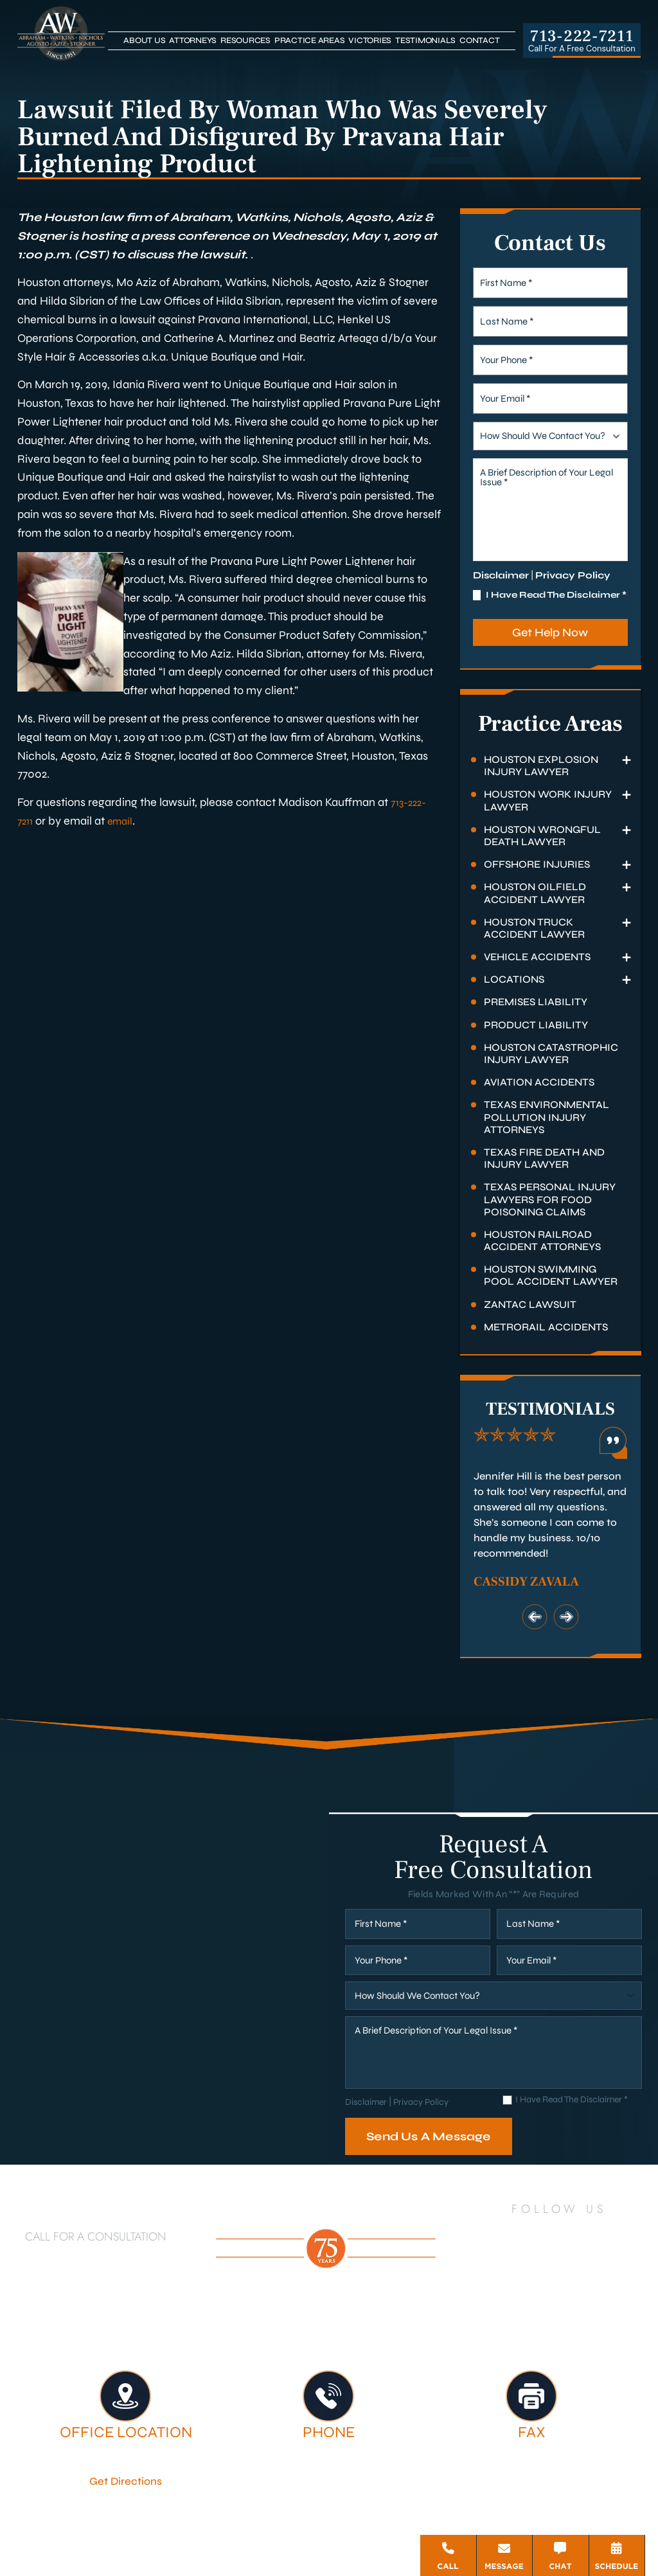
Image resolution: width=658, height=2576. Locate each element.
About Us (144, 40)
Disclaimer (501, 575)
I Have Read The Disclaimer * (556, 594)
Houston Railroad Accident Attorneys (542, 1240)
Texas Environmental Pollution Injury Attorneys (546, 1116)
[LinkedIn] (520, 2232)
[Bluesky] (572, 2268)
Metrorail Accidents (546, 1327)
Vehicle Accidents (537, 957)
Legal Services (452, 2325)
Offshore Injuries (537, 864)
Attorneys (193, 40)
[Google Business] (544, 2268)
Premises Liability (535, 1002)
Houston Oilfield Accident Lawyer (535, 893)
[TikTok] (517, 2268)
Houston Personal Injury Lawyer (157, 2325)
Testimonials (425, 40)
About (290, 2325)
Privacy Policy (572, 575)
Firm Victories (555, 2325)
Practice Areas (309, 40)
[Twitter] (554, 2232)
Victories (369, 40)
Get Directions (125, 2480)
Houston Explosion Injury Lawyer (541, 765)
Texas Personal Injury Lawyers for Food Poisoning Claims (550, 1199)
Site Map (320, 2530)
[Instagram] (623, 2232)
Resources (245, 40)
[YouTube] (587, 2232)
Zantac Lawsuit (530, 1304)
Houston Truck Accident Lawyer (534, 928)
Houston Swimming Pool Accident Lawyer (551, 1275)
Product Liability (536, 1025)
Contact (479, 40)
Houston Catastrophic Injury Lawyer (551, 1053)
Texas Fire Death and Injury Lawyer (544, 1158)
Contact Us (377, 2337)
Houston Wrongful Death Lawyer (542, 835)
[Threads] (601, 2268)
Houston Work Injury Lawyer (548, 800)
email (124, 821)
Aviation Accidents (539, 1082)
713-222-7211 (581, 36)
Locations (514, 979)
